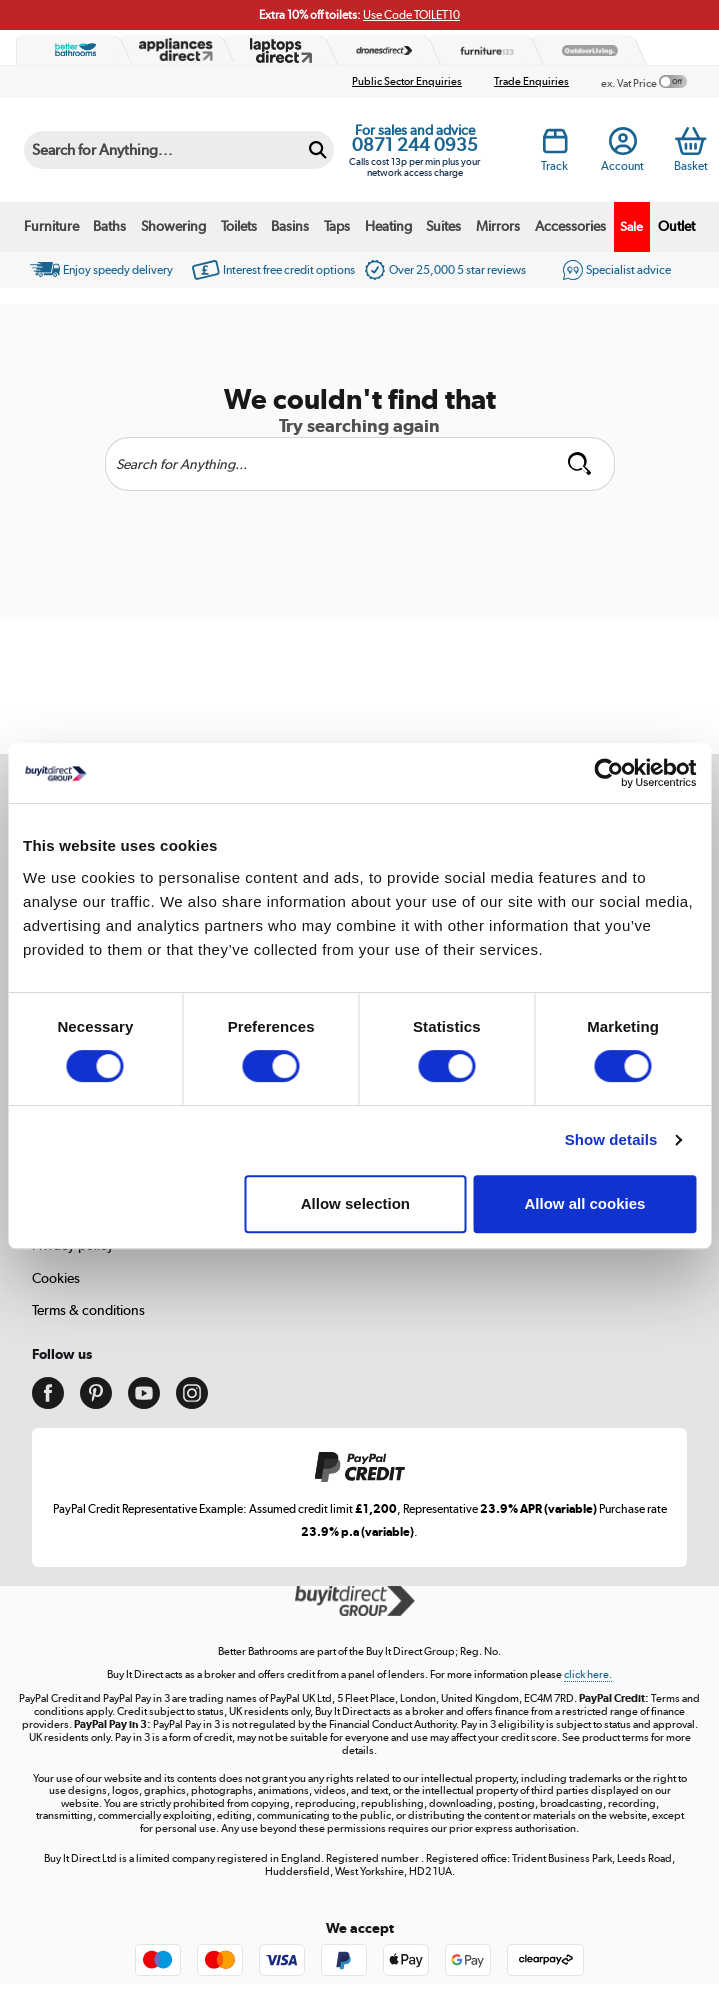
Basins (290, 226)
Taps (337, 226)
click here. (588, 1674)
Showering (173, 226)
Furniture (51, 226)
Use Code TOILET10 (411, 15)
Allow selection (355, 1203)
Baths (109, 226)
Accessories (570, 226)
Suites (443, 226)
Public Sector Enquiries (407, 81)
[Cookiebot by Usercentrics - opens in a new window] (608, 773)
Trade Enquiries (531, 81)
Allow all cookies (585, 1203)
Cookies (56, 1278)
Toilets (239, 226)
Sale (631, 226)
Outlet (676, 226)
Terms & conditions (88, 1310)
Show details (611, 1139)
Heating (388, 226)
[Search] (162, 150)
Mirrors (498, 226)
